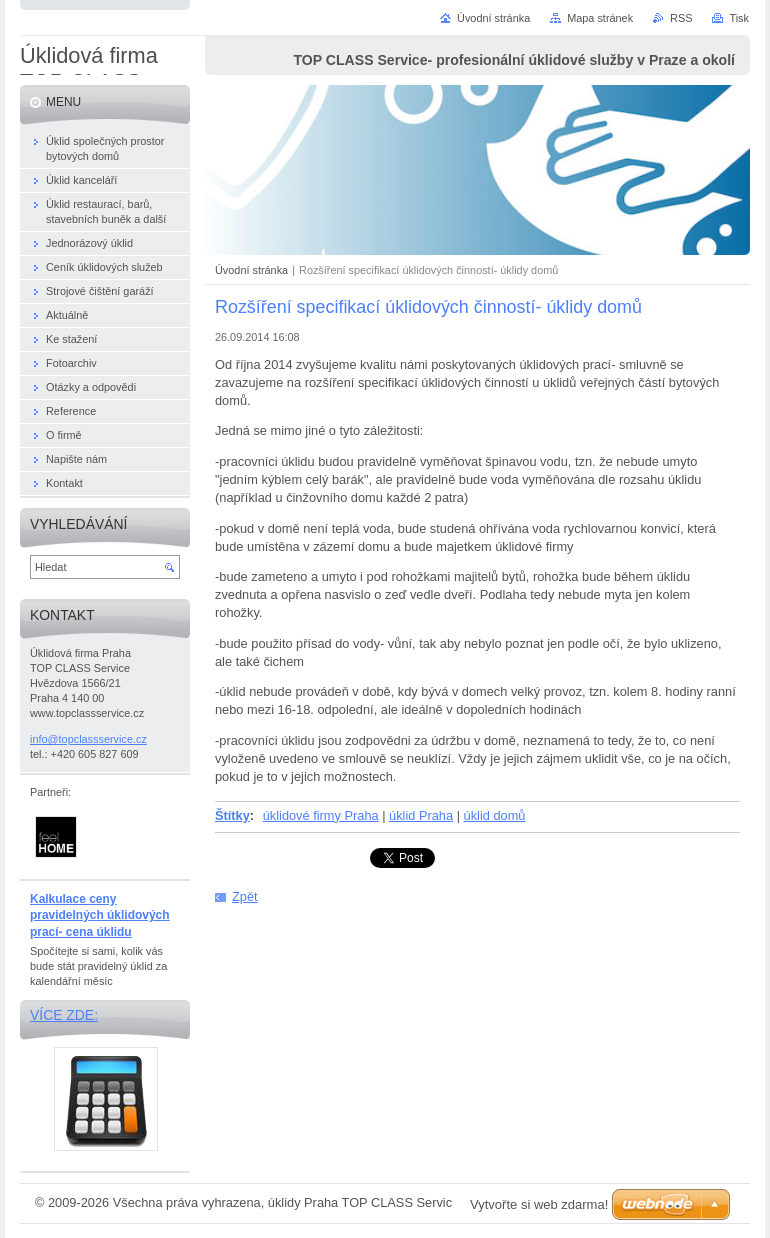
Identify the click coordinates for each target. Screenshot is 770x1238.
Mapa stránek (600, 18)
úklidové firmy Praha (321, 815)
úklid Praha (421, 815)
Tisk (739, 18)
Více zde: (64, 1015)
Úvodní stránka (251, 270)
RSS (681, 18)
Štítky (232, 815)
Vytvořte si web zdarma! (539, 1204)
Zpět (245, 896)
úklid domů (495, 815)
